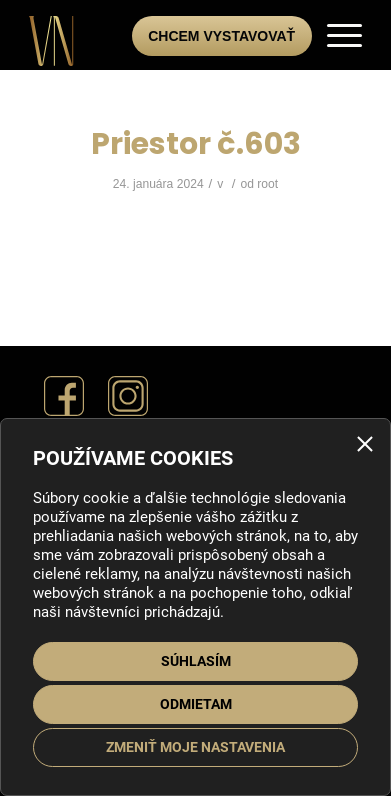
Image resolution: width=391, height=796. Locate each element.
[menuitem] (334, 35)
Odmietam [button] (196, 704)
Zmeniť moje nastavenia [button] (195, 747)
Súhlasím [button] (196, 661)
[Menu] (334, 35)
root (267, 184)
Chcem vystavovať (221, 36)
